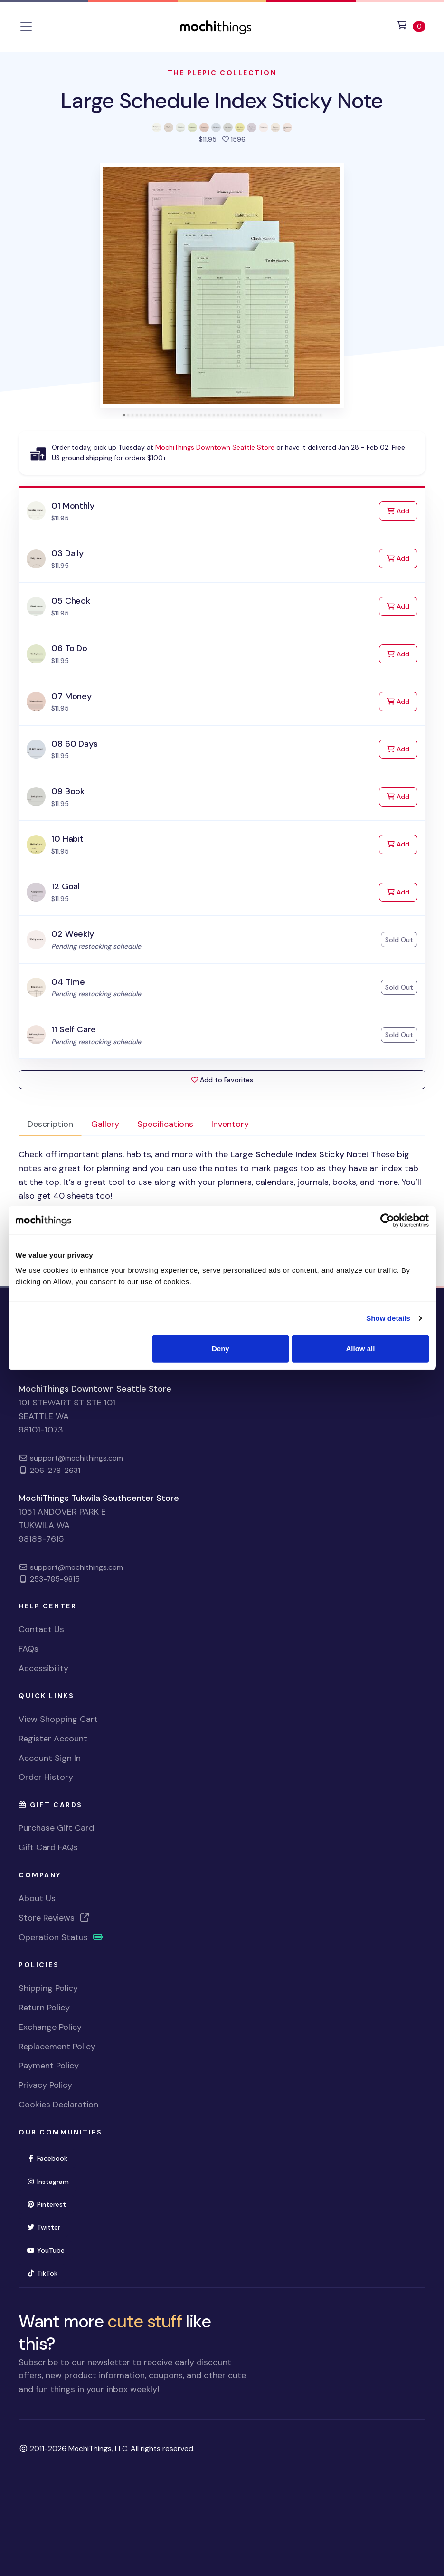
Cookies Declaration (58, 2104)
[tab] (124, 415)
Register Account (53, 1738)
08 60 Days (74, 744)
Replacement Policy (57, 2046)
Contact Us (41, 1629)
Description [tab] (50, 1124)
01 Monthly (72, 505)
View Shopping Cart (58, 1719)
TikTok (42, 2273)
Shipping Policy (48, 1988)
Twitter (43, 2227)
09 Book (68, 791)
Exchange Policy (50, 2027)
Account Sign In (50, 1758)
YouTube (46, 2250)
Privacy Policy (45, 2085)
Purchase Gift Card (56, 1828)
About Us (37, 1898)
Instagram (48, 2181)
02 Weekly (72, 934)
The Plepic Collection (222, 72)
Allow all (360, 1348)
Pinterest (46, 2204)
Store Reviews (54, 1917)
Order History (46, 1777)
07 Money (71, 696)
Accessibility (43, 1668)
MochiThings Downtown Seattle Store (214, 447)
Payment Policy (49, 2065)
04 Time (68, 982)
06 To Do (69, 648)
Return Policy (44, 2007)
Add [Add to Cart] (402, 510)
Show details (388, 1318)
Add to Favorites (222, 1080)
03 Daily (67, 553)
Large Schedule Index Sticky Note (222, 101)
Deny (220, 1348)
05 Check (70, 600)
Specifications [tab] (165, 1124)
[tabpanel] (222, 1203)
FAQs (28, 1648)
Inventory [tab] (230, 1124)
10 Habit (67, 839)
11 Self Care (73, 1029)
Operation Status (61, 1937)
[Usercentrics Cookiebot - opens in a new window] (387, 1220)
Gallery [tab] (105, 1124)
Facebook (47, 2158)
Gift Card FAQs (48, 1847)
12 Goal (65, 886)
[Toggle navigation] (26, 26)
